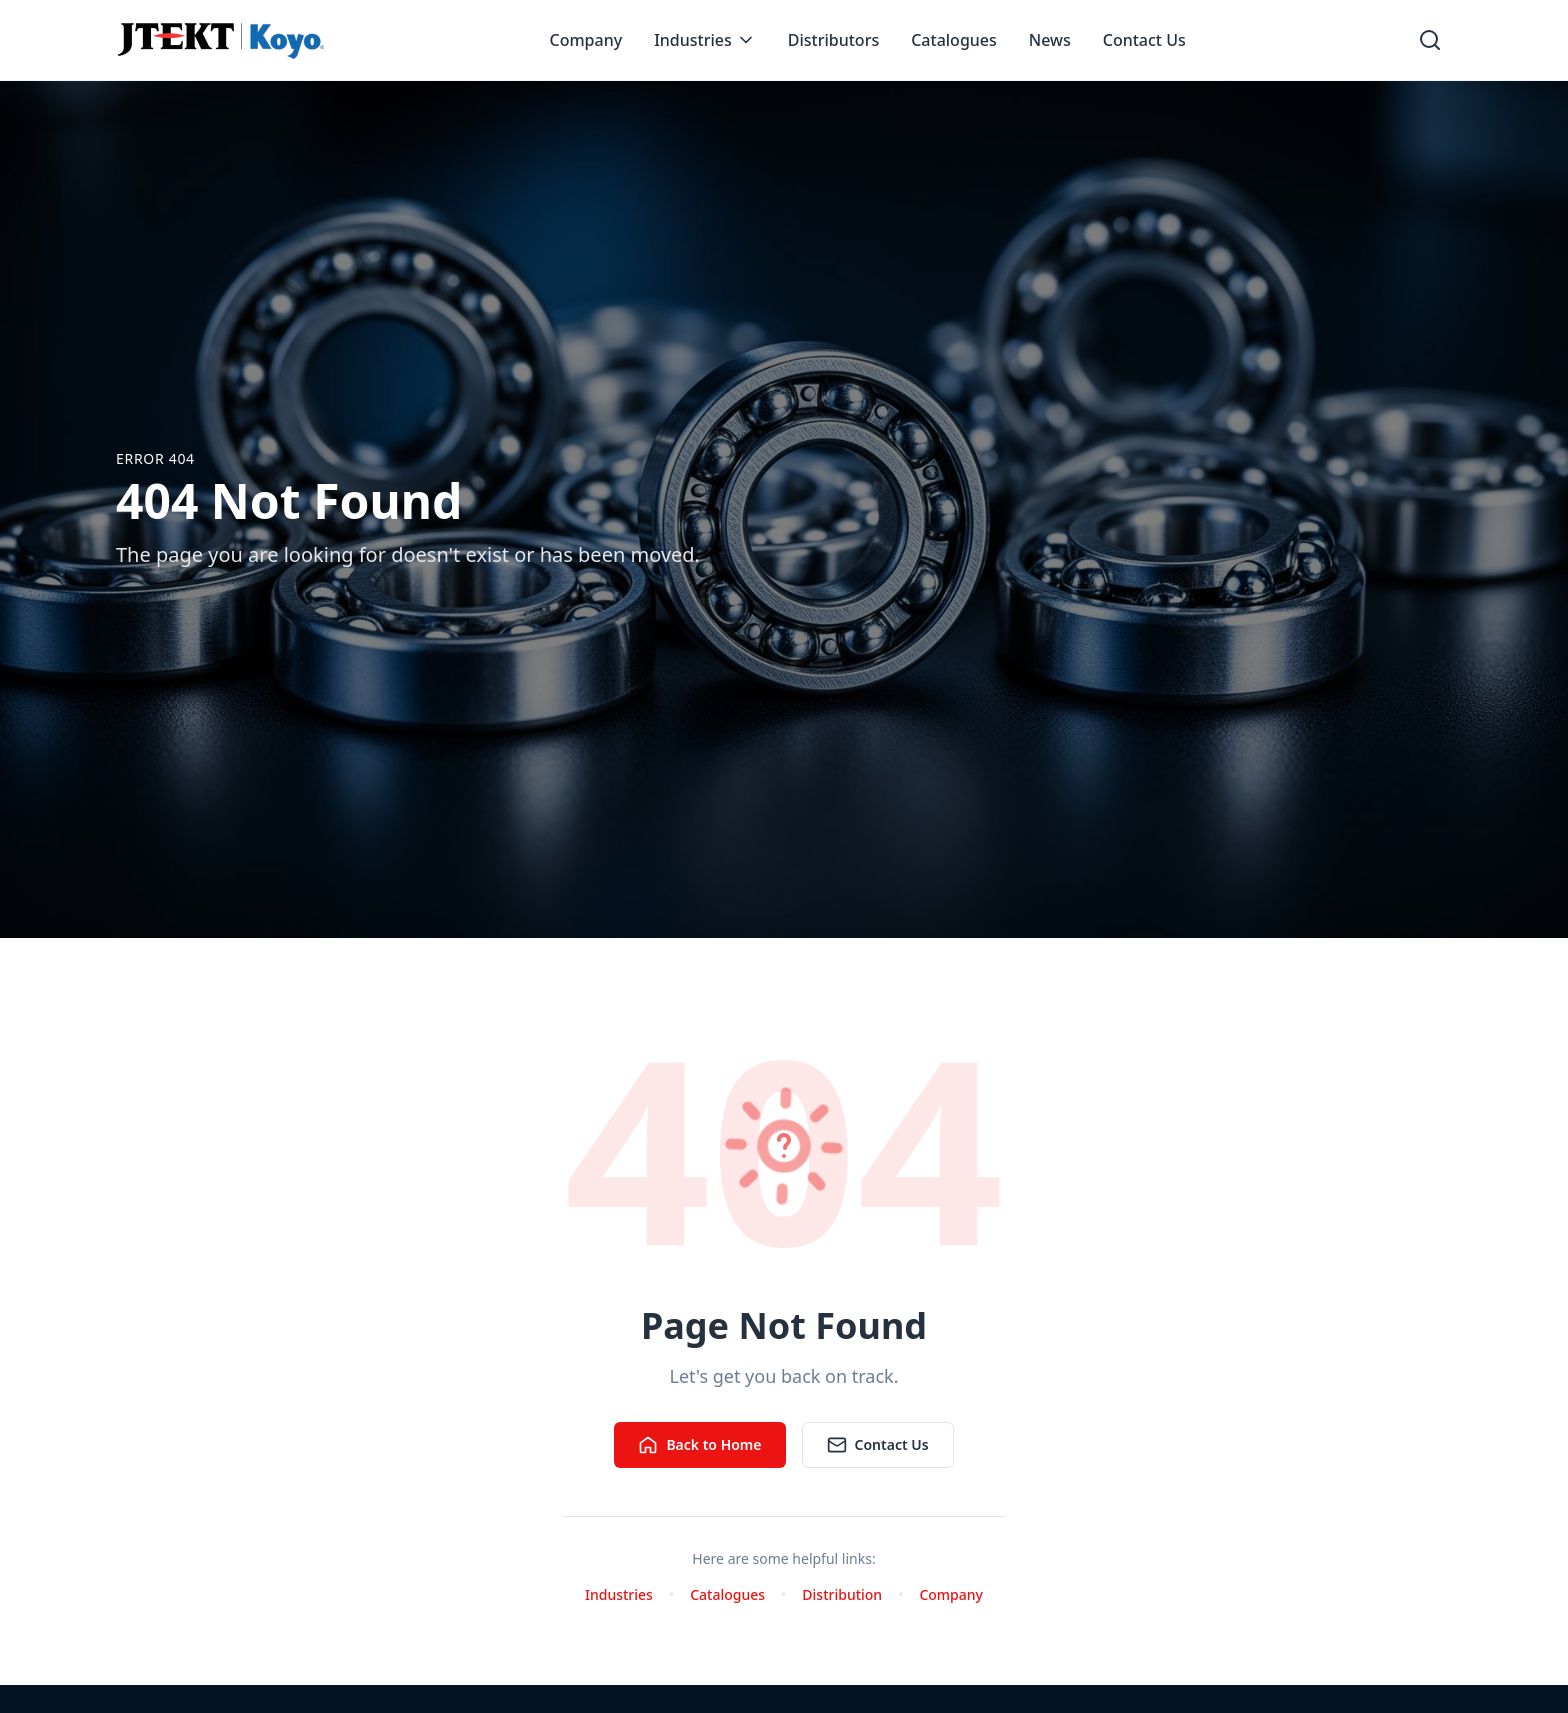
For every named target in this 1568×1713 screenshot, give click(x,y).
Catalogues (954, 40)
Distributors (833, 40)
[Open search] (1430, 40)
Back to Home (699, 1445)
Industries (705, 40)
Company (586, 40)
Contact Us (1144, 40)
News (1050, 40)
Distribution (842, 1594)
